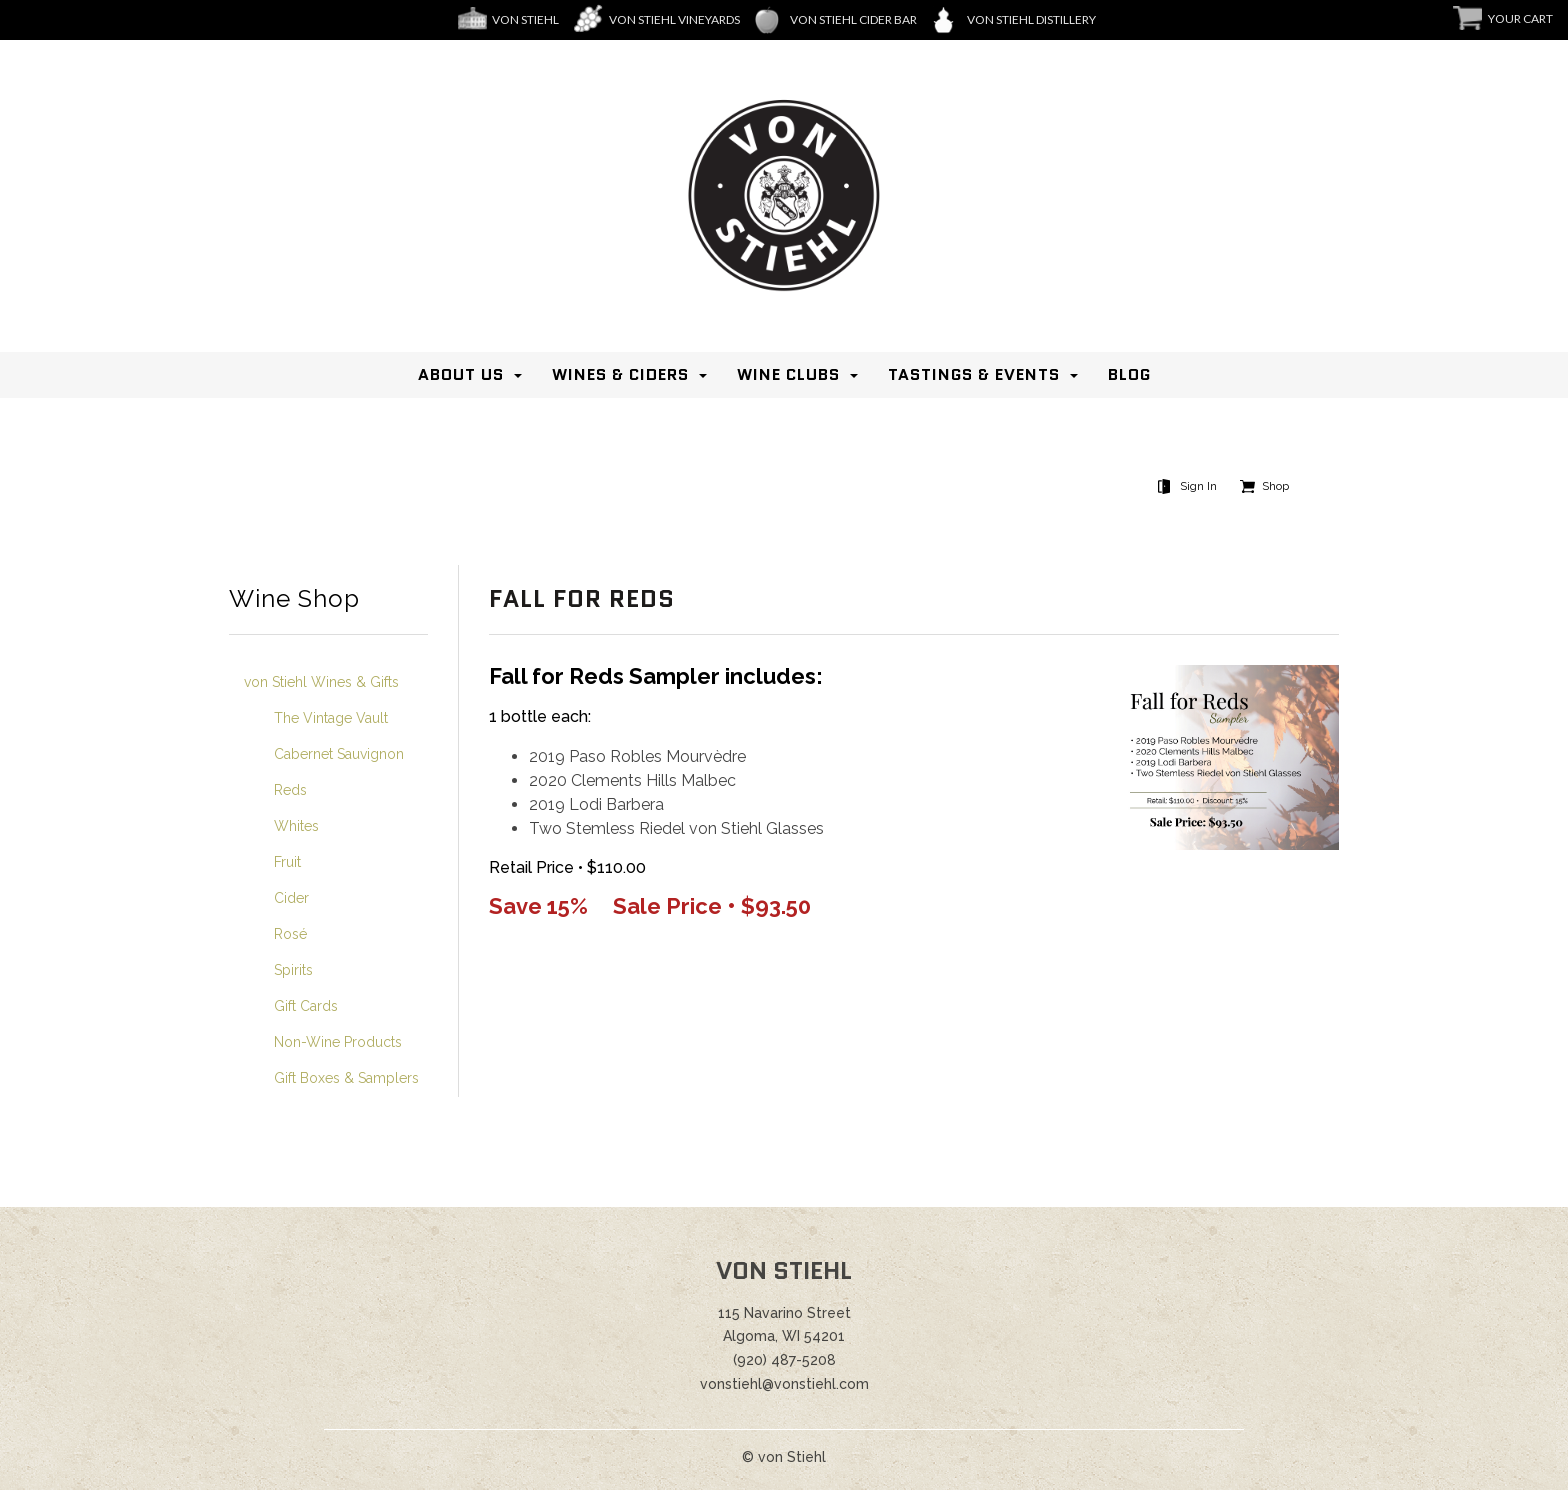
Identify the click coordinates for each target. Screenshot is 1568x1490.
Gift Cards (306, 1006)
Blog (1129, 374)
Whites (296, 826)
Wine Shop (294, 599)
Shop (1275, 486)
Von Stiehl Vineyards (674, 19)
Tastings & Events (974, 374)
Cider (291, 898)
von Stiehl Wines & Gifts (321, 682)
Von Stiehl (525, 19)
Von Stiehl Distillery (1031, 19)
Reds (290, 790)
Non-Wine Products (338, 1042)
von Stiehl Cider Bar (853, 19)
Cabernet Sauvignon (339, 754)
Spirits (293, 970)
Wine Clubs (788, 374)
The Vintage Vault (331, 718)
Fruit (287, 862)
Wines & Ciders (620, 374)
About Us (461, 374)
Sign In (1198, 486)
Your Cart (1520, 18)
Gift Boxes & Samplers (346, 1078)
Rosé (290, 934)
